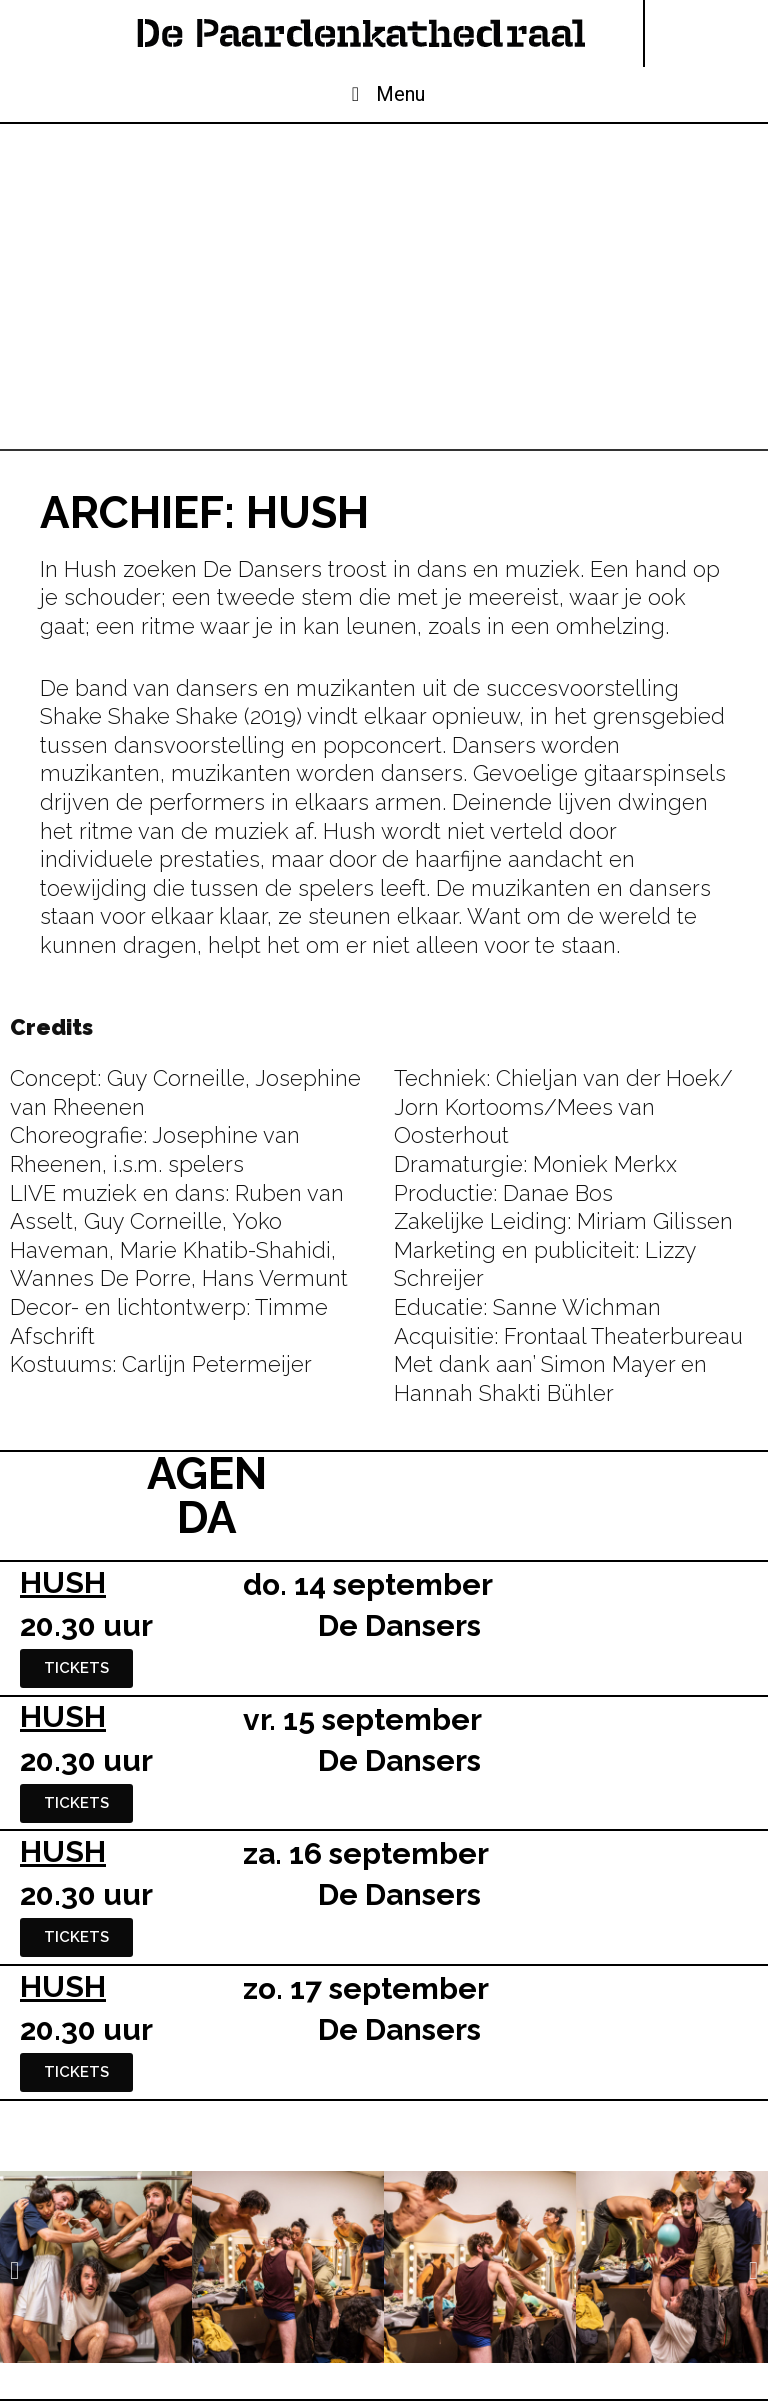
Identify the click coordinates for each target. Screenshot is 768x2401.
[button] (14, 2269)
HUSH (63, 1582)
